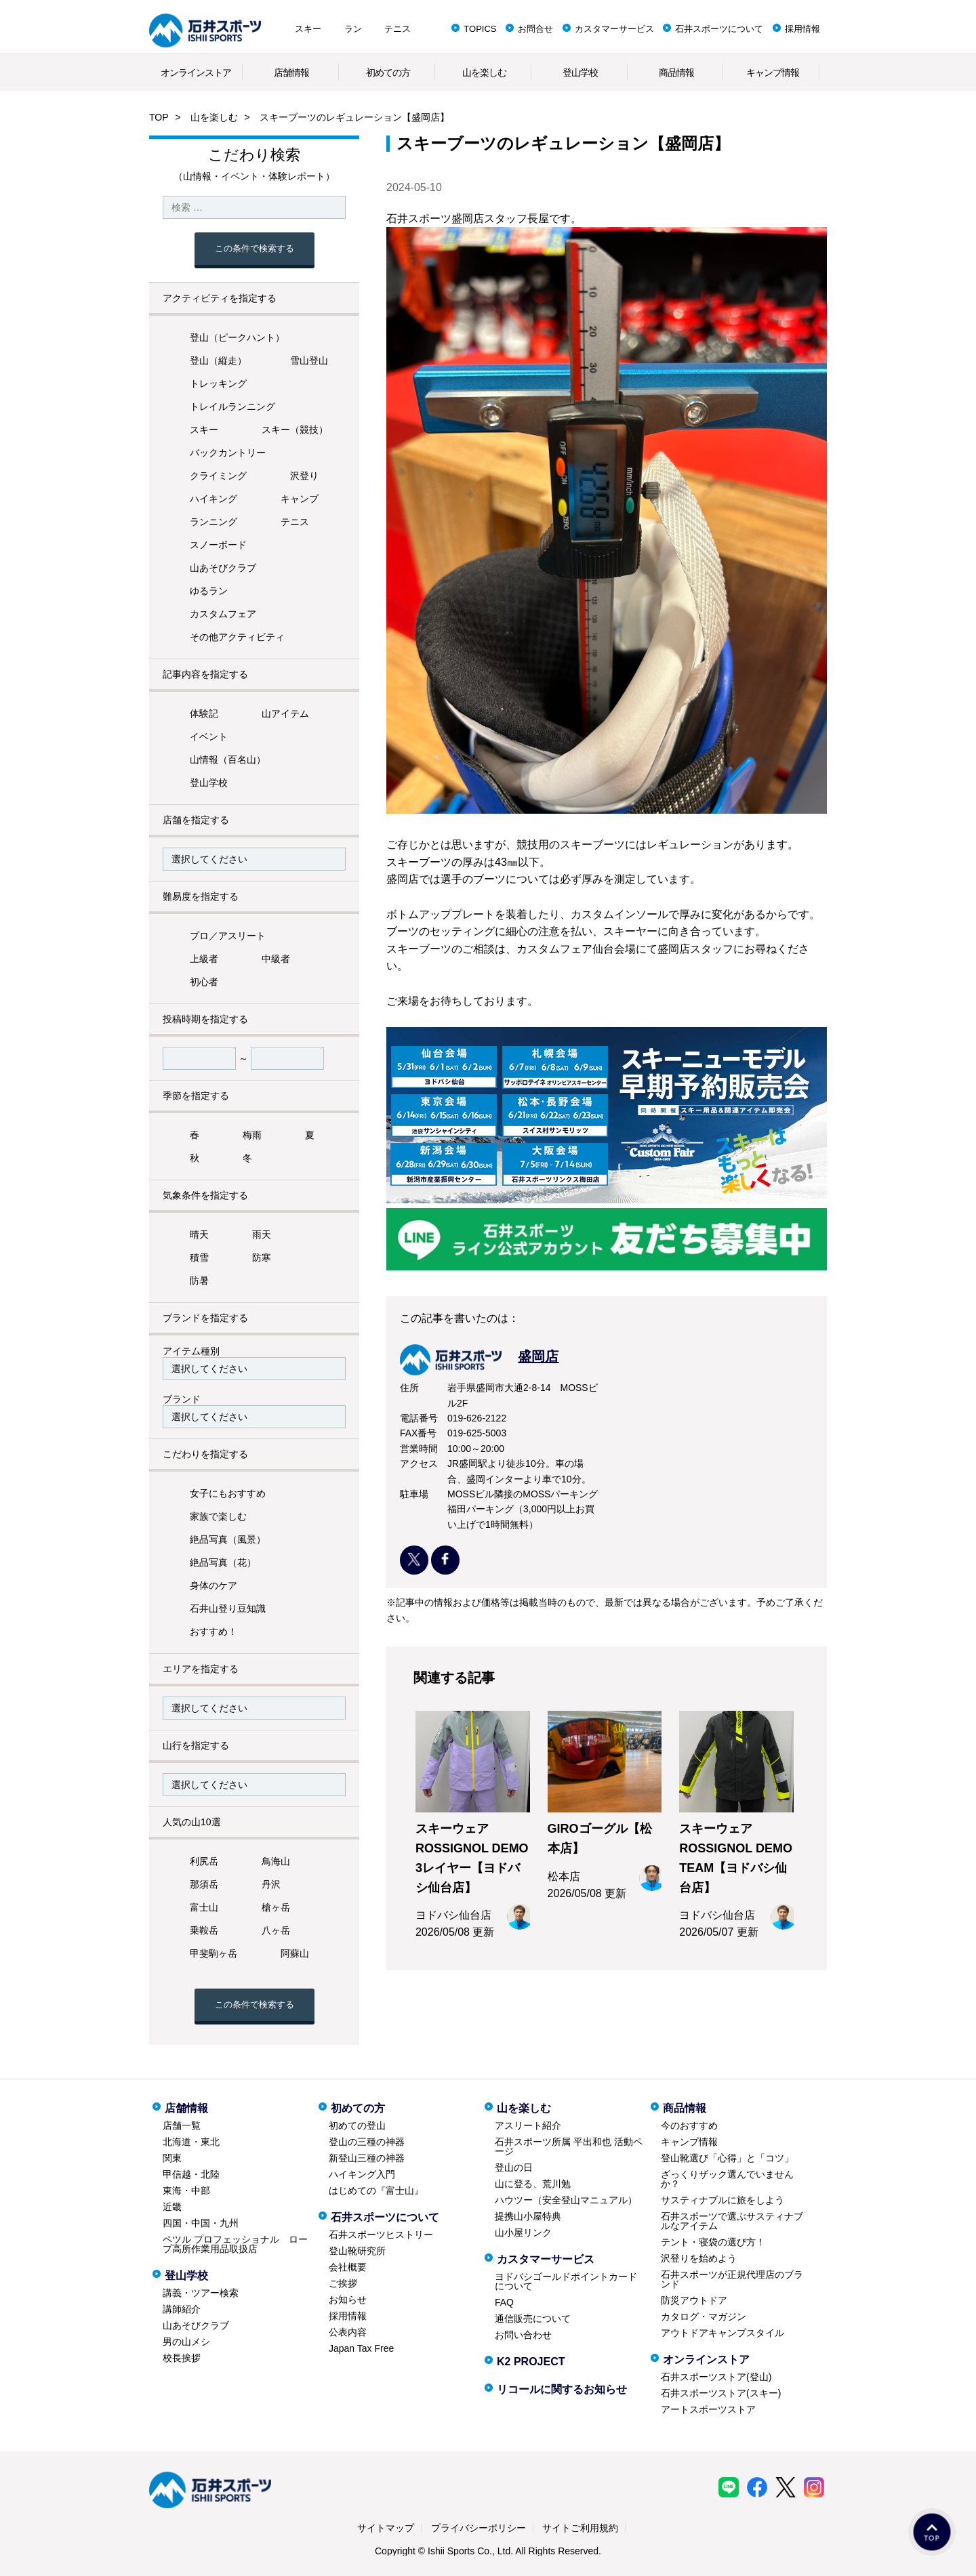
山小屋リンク (523, 2232)
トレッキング (218, 383)
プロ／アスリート (228, 935)
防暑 (199, 1280)
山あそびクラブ (223, 567)
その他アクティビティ (237, 636)
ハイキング (213, 498)
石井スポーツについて (719, 29)
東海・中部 (186, 2190)
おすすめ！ (213, 1631)
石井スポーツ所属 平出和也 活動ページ (569, 2146)
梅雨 (252, 1134)
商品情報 (676, 72)
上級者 (204, 958)
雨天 (261, 1234)
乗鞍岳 (204, 1930)
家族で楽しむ (218, 1516)
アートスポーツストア (708, 2409)
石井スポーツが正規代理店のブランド (732, 2279)
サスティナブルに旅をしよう (722, 2200)
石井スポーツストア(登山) (716, 2376)
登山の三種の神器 (367, 2141)
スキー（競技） (295, 429)
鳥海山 (276, 1861)
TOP (159, 117)
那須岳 (204, 1884)
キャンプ (300, 498)
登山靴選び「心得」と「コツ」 (727, 2158)
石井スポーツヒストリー (381, 2234)
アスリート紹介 (528, 2125)
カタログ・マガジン (703, 2316)
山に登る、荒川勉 (533, 2183)
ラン (353, 29)
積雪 (199, 1257)
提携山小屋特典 (528, 2216)
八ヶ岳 (276, 1930)
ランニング (213, 521)
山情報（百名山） (228, 759)
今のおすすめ (689, 2125)
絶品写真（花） (223, 1562)
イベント (209, 736)
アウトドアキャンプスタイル (722, 2332)
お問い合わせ (523, 2334)
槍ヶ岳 (276, 1907)
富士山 (204, 1907)
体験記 (204, 713)
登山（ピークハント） (237, 337)
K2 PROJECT (531, 2361)
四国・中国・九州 (201, 2223)
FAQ (504, 2302)
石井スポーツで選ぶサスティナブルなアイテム (732, 2221)
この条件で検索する (254, 248)
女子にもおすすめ (228, 1493)
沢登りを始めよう (699, 2258)
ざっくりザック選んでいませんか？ (727, 2179)
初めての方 (388, 72)
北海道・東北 (191, 2141)
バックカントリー (228, 452)
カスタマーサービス (614, 29)
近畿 (172, 2206)
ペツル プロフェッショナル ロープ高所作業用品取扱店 (235, 2244)
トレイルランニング (232, 406)
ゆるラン (209, 590)
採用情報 (802, 29)
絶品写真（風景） (228, 1539)
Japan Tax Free (361, 2348)
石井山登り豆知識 (228, 1608)
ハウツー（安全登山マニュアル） (566, 2200)
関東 (172, 2158)
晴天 (199, 1234)
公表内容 (348, 2332)
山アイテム (285, 713)
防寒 (261, 1257)
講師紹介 (182, 2309)
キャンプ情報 (772, 72)
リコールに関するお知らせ (562, 2389)
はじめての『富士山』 (376, 2190)
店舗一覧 (182, 2125)
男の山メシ (186, 2341)
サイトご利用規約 (580, 2527)
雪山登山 (309, 360)
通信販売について (533, 2318)
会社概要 (348, 2267)
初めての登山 (357, 2125)
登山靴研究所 (357, 2250)
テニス (397, 29)
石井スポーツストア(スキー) (721, 2393)
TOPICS (480, 29)
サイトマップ (385, 2527)
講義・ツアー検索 (201, 2292)
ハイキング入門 (362, 2174)
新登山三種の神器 (367, 2158)
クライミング (218, 475)
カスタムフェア (223, 613)
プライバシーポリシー (478, 2527)
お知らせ (348, 2299)
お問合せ (535, 29)
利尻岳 (204, 1861)
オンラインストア (196, 72)
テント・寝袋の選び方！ (713, 2242)
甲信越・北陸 (191, 2174)
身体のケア (213, 1585)
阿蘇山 (295, 1953)
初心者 (204, 981)
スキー (308, 29)
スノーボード (218, 544)
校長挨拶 (182, 2357)
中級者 (276, 958)
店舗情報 (291, 72)
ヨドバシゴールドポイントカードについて (566, 2281)
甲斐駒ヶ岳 (213, 1953)
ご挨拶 (343, 2283)
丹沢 (271, 1884)
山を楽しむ (484, 72)
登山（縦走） (218, 360)
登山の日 (514, 2167)
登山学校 (580, 72)
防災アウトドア (694, 2300)
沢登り (304, 475)
